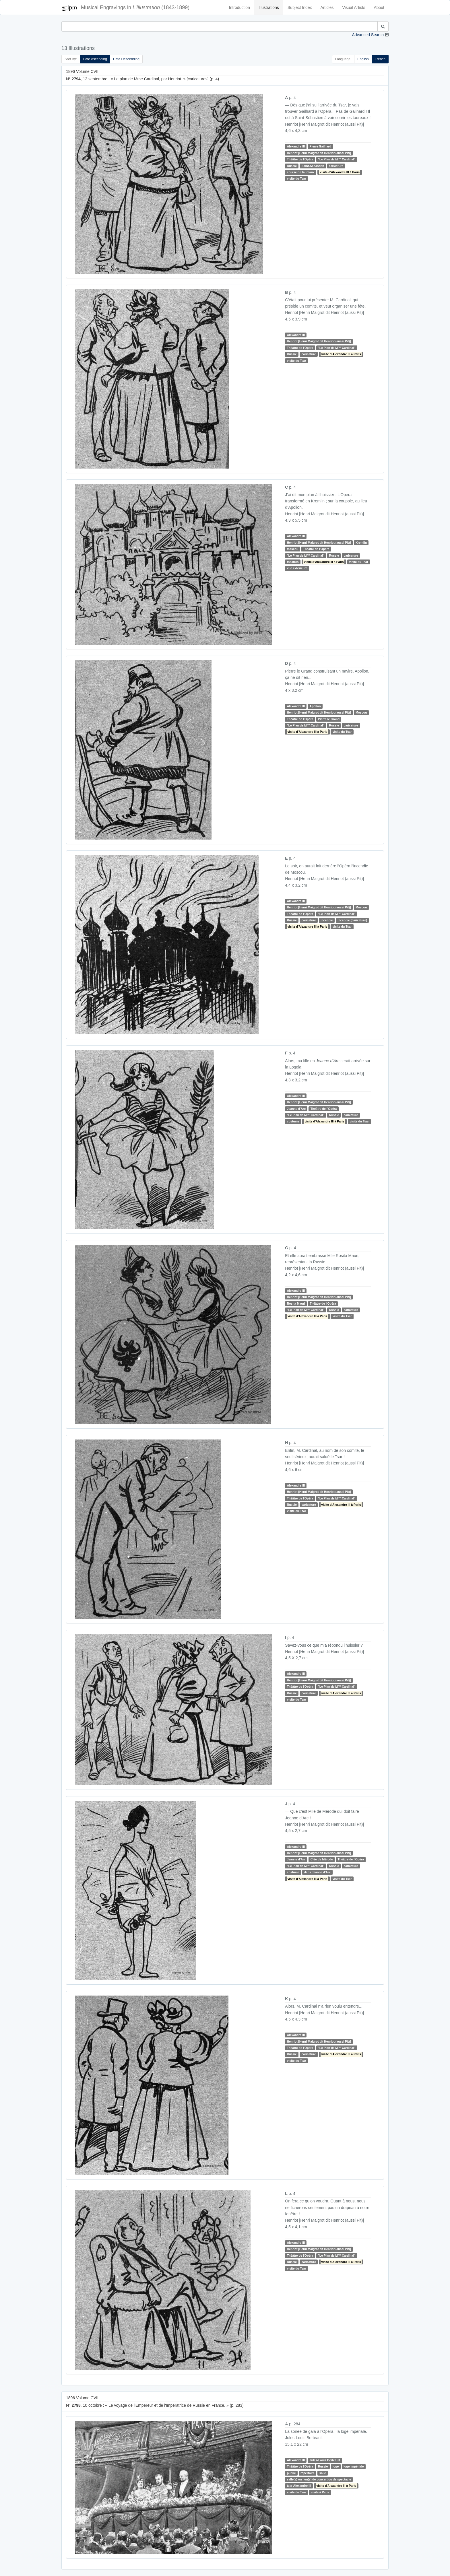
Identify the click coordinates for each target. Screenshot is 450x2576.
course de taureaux (301, 172)
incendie (327, 920)
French (380, 59)
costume (293, 1121)
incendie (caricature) (352, 920)
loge (336, 2466)
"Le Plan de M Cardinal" (336, 159)
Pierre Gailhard (320, 146)
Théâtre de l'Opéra (300, 159)
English (362, 59)
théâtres (293, 562)
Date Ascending (95, 59)
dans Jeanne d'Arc (317, 1872)
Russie (292, 166)
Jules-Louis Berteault (325, 2460)
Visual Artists (353, 7)
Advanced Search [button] (368, 34)
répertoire (307, 2473)
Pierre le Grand (329, 719)
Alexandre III (296, 146)
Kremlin (361, 542)
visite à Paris (320, 2492)
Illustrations (269, 7)
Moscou (292, 549)
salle (322, 2473)
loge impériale (354, 2466)
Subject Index (300, 7)
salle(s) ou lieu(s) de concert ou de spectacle (319, 2479)
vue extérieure (297, 568)
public (291, 2473)
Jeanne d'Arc (296, 1108)
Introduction (239, 7)
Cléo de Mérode (322, 1859)
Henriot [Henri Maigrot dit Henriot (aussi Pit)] (319, 153)
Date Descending (126, 59)
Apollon (315, 706)
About (379, 7)
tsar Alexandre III (299, 2485)
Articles (327, 7)
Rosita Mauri (296, 1303)
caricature (336, 166)
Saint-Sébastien (313, 166)
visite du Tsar (296, 178)
